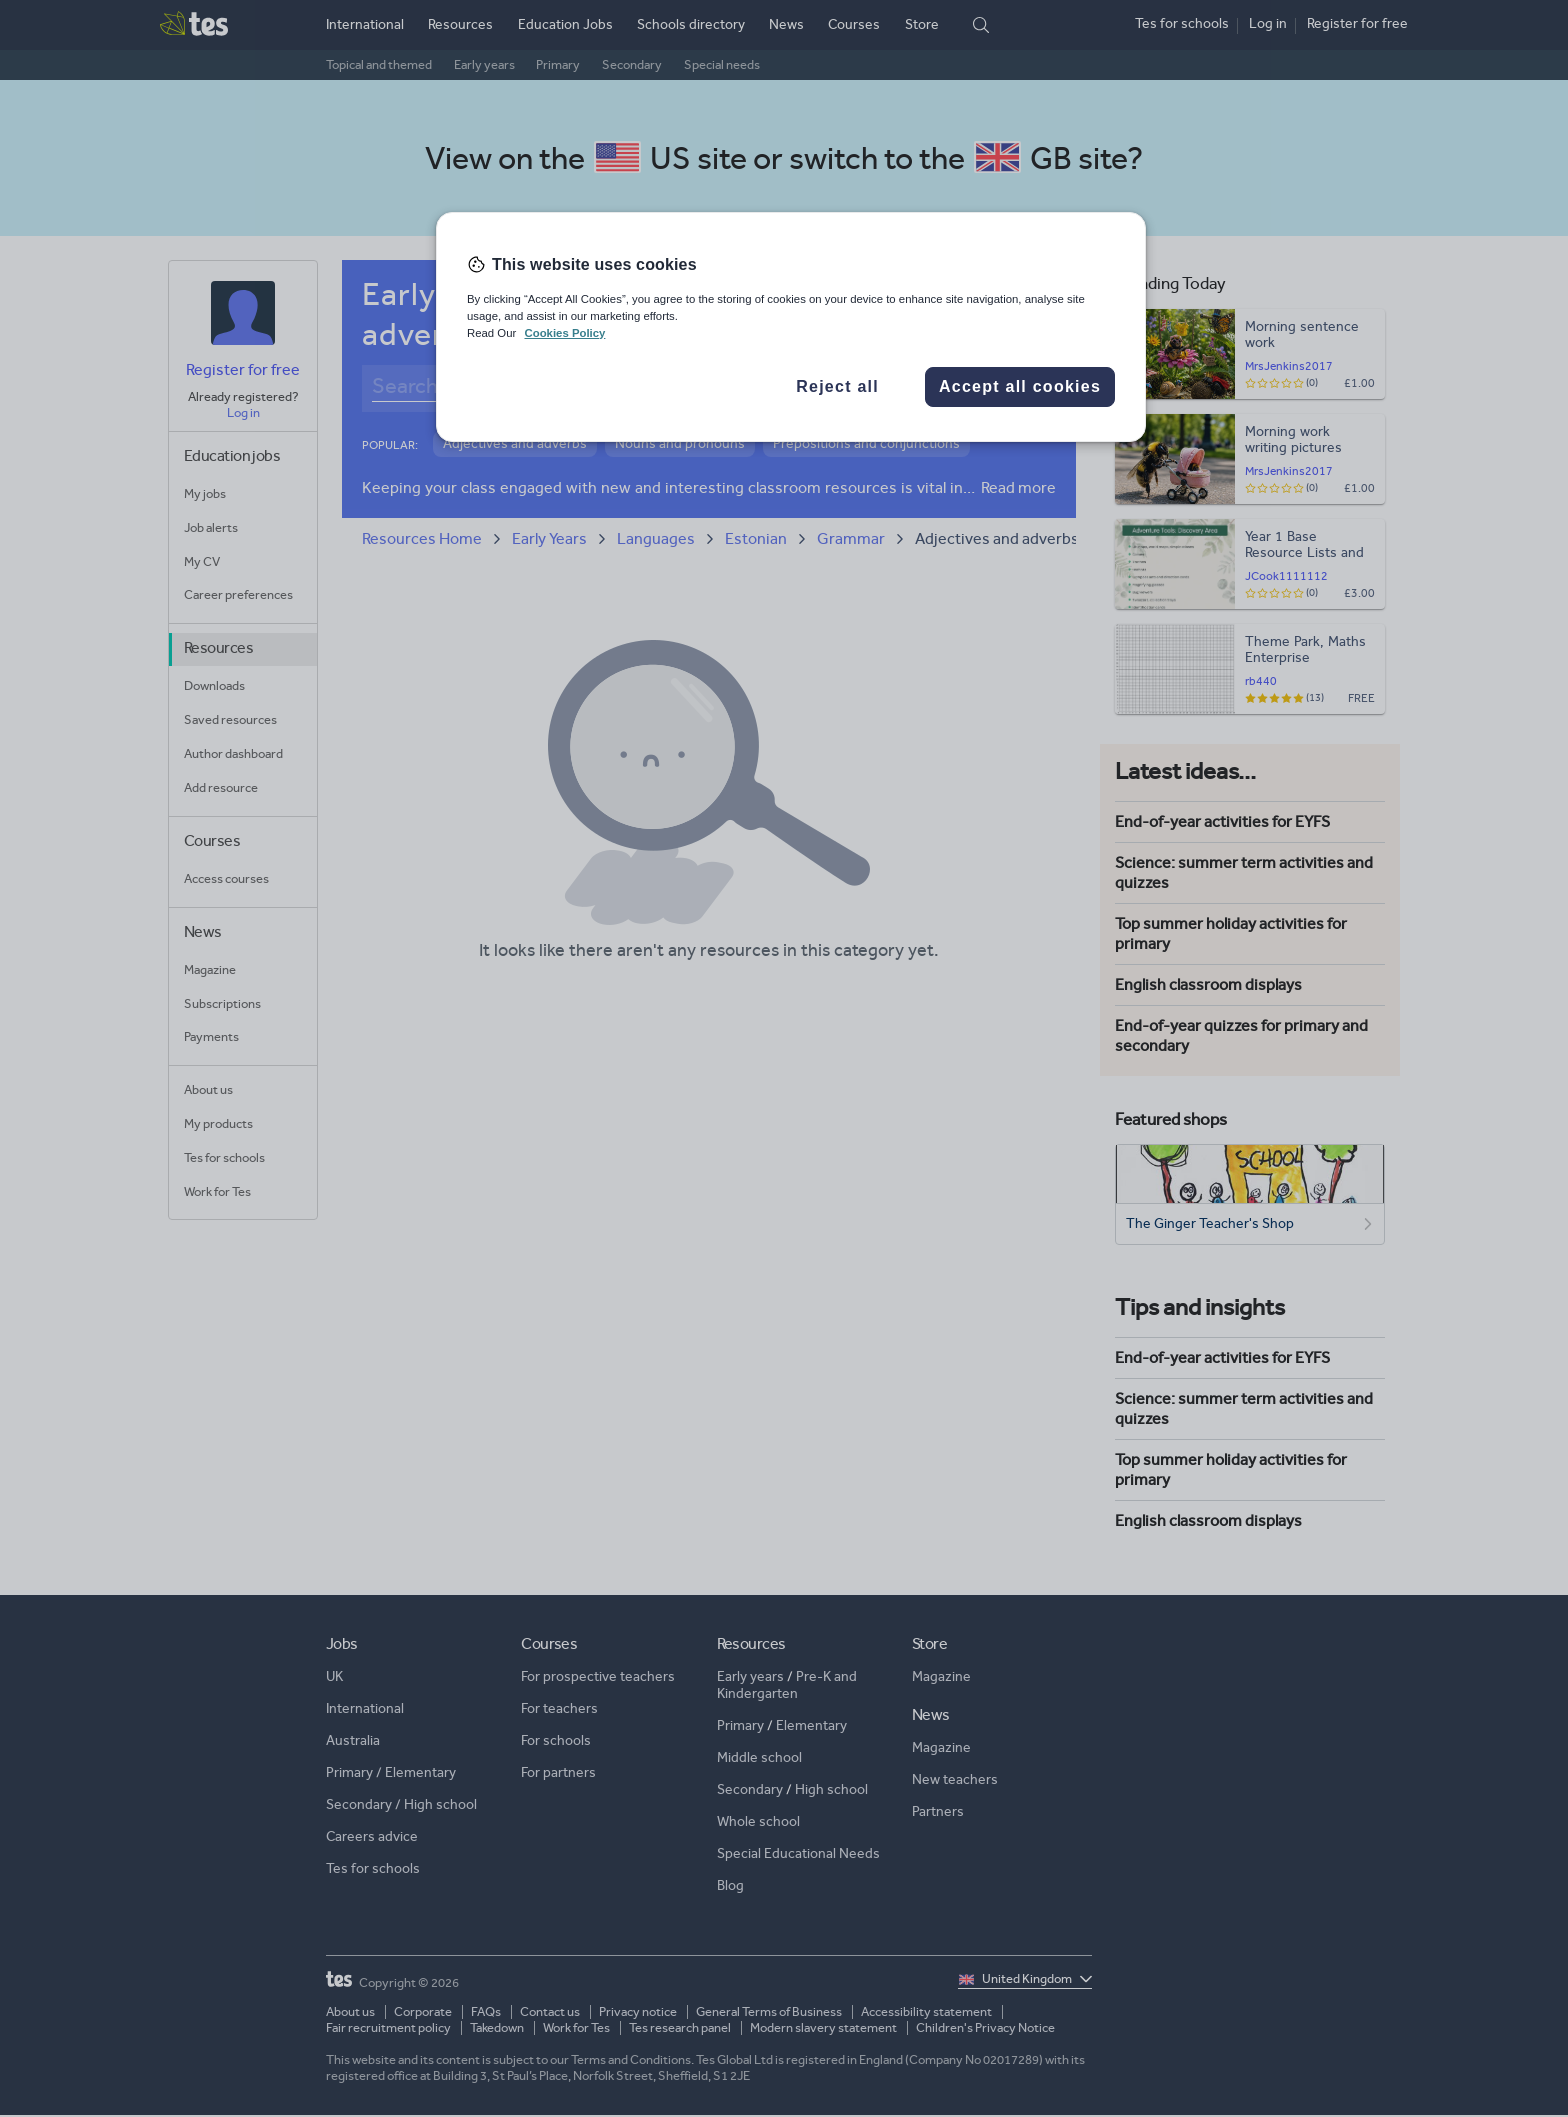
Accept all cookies (1020, 386)
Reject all (837, 386)
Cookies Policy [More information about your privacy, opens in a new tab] (564, 333)
